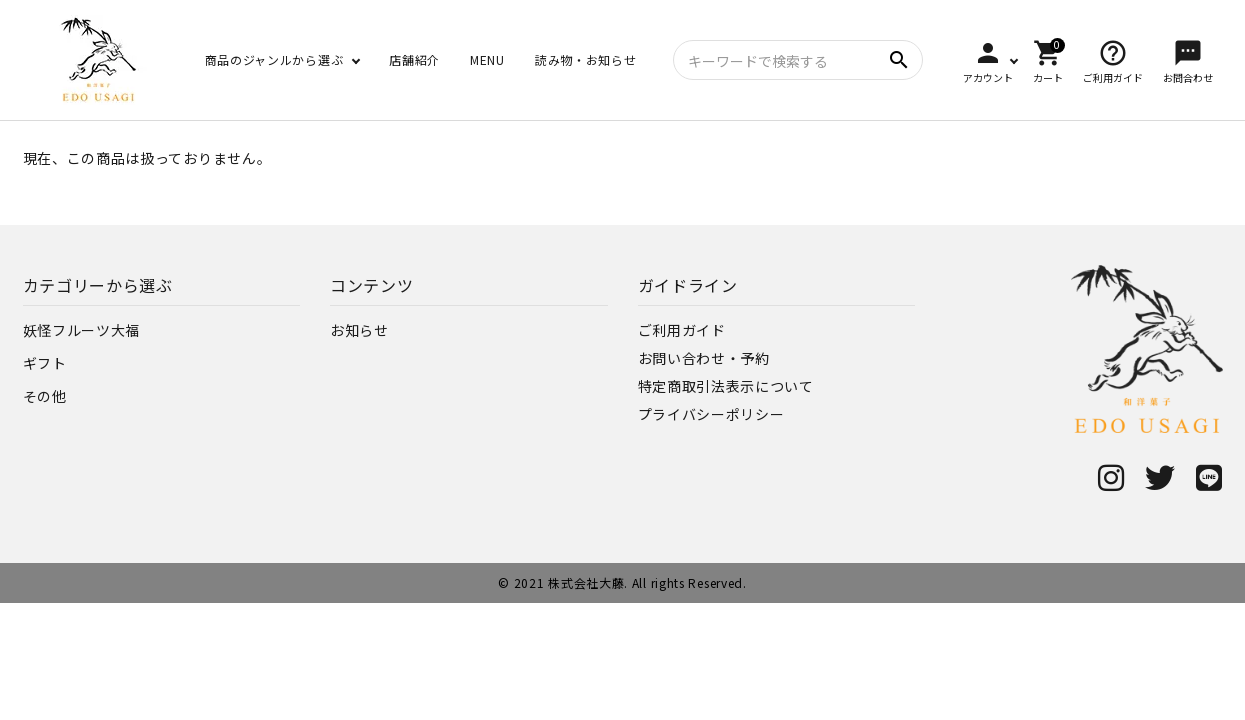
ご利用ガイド (682, 330)
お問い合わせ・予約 (704, 358)
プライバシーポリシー (711, 414)
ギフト (45, 363)
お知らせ (359, 330)
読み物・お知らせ (586, 59)
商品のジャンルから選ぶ (274, 59)
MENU (487, 59)
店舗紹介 (414, 59)
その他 (45, 396)
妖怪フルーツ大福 (82, 330)
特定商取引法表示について (726, 386)
